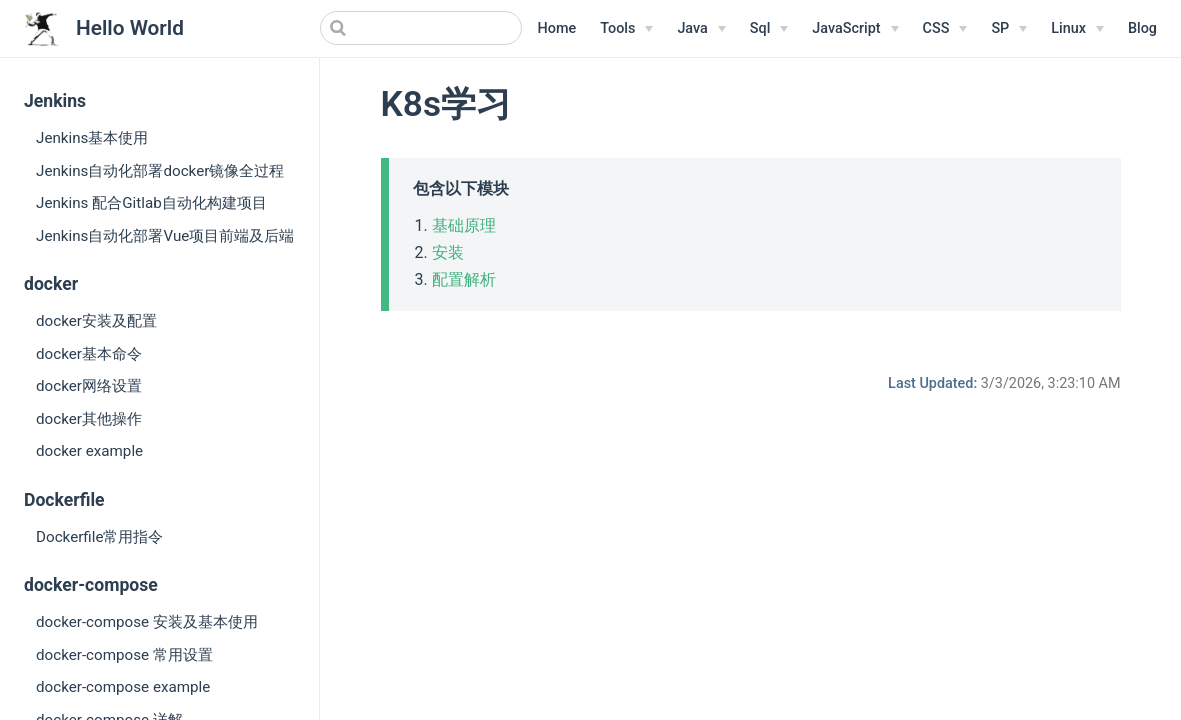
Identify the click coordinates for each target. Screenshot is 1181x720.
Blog (1142, 28)
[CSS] (945, 29)
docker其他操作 (89, 419)
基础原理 (464, 225)
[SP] (1009, 29)
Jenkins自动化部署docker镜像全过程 (160, 171)
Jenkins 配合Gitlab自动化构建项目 (151, 203)
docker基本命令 (89, 354)
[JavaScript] (855, 29)
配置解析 (464, 279)
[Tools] (626, 29)
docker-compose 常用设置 (124, 655)
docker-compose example (123, 687)
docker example (89, 451)
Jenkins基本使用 (92, 138)
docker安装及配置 (96, 321)
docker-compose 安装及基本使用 (147, 622)
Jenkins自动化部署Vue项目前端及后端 (165, 236)
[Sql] (769, 29)
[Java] (701, 29)
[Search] (421, 28)
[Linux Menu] (1077, 29)
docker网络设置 (89, 386)
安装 (448, 252)
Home (557, 28)
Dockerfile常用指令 (100, 537)
